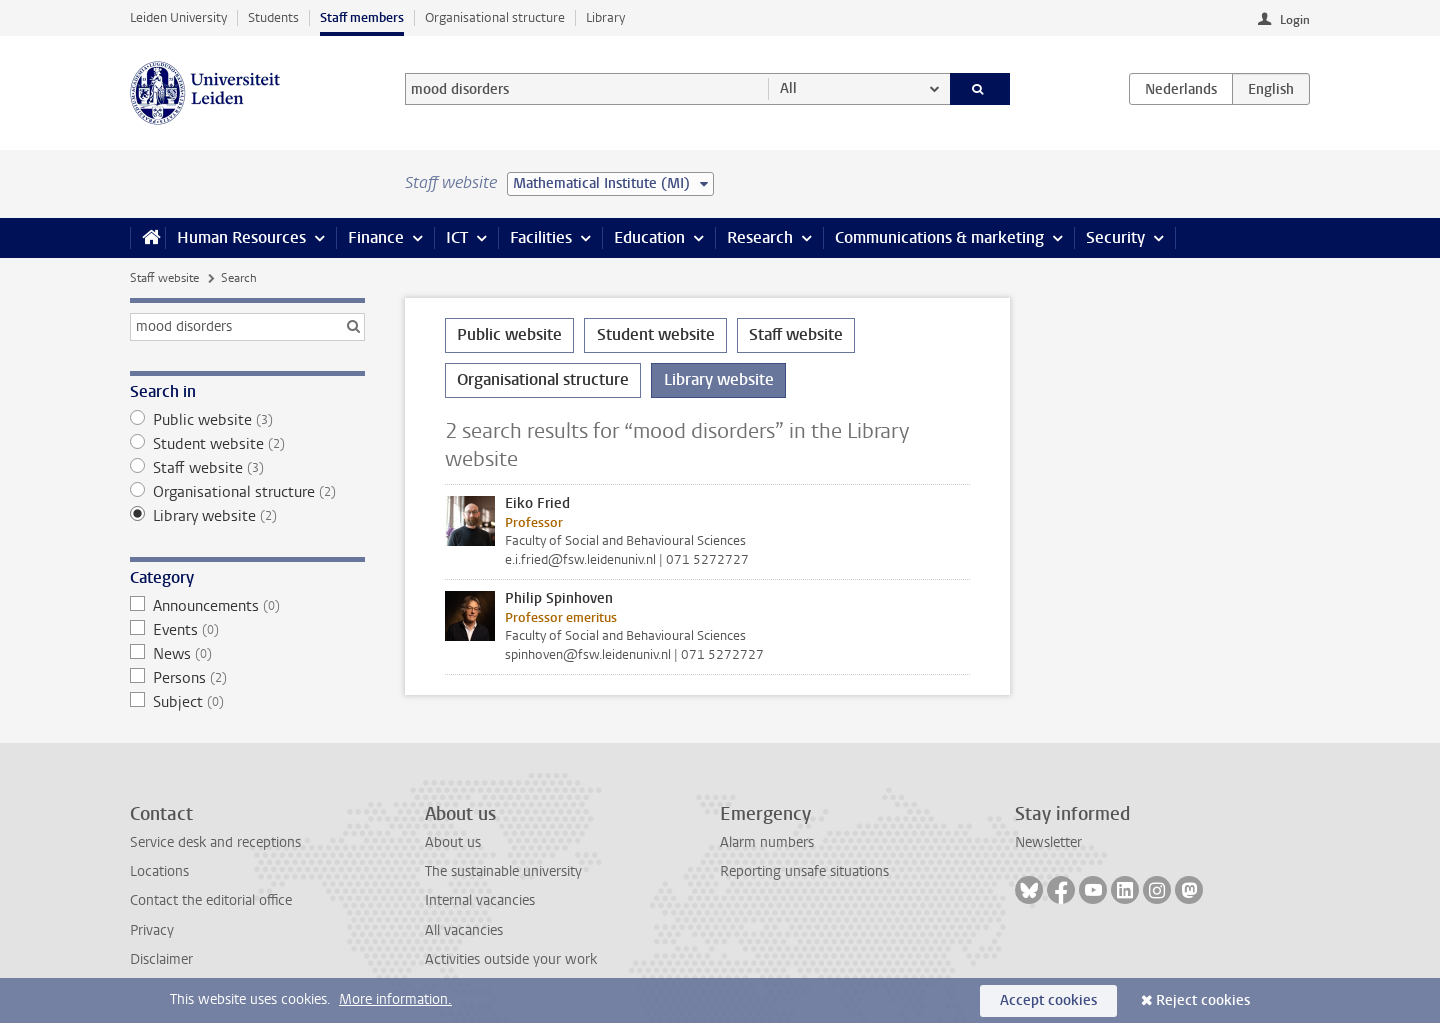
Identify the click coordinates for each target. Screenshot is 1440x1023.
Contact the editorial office (211, 900)
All (788, 88)
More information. (395, 999)
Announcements (247, 606)
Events (247, 630)
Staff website (164, 278)
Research (760, 237)
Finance (376, 237)
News (247, 654)
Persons (247, 678)
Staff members (362, 17)
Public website (247, 420)
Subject (247, 702)
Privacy (152, 930)
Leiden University (178, 17)
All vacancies (464, 930)
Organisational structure (495, 17)
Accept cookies (1048, 1000)
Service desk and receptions (215, 842)
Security (1115, 237)
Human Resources (241, 237)
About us (453, 842)
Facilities (541, 237)
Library (605, 17)
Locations (159, 871)
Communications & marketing (939, 237)
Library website (247, 516)
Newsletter (1048, 842)
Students (273, 17)
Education (649, 237)
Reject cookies (1203, 1000)
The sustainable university (503, 871)
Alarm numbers (767, 842)
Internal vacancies (480, 900)
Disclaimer (161, 959)
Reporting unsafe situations (804, 871)
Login (1295, 20)
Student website (247, 444)
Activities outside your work (511, 959)
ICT (457, 237)
